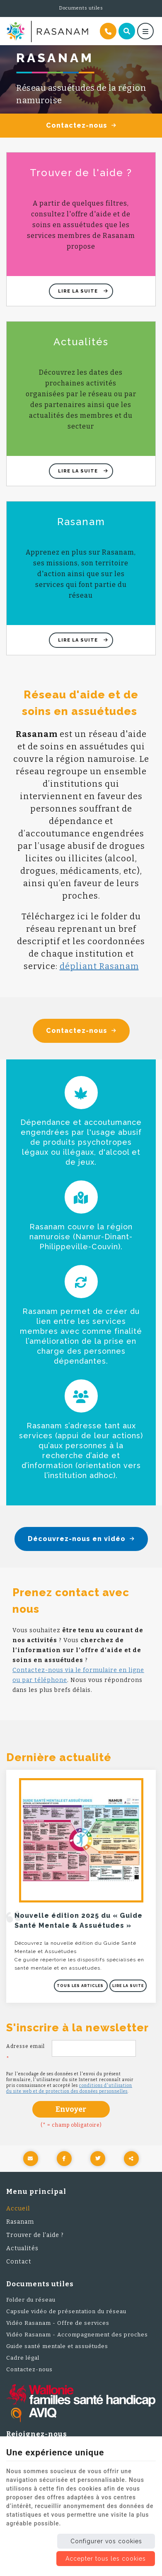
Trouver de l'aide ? (35, 2235)
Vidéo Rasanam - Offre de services (57, 2323)
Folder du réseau (31, 2300)
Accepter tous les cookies (105, 2558)
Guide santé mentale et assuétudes (57, 2346)
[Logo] (47, 31)
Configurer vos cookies (106, 2541)
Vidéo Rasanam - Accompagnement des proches (77, 2334)
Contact (18, 2261)
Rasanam (20, 2221)
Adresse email (25, 2052)
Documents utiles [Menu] (40, 2284)
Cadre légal (22, 2358)
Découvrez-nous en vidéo (81, 1539)
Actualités (22, 2248)
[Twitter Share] (97, 2158)
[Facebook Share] (64, 2158)
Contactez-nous (81, 126)
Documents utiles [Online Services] (81, 8)
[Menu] (145, 31)
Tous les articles (81, 1986)
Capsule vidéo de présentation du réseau (66, 2311)
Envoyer (71, 2109)
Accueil (18, 2208)
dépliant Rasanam (99, 966)
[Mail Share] (30, 2158)
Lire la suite (78, 291)
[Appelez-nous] (108, 31)
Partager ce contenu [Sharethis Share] (131, 2158)
